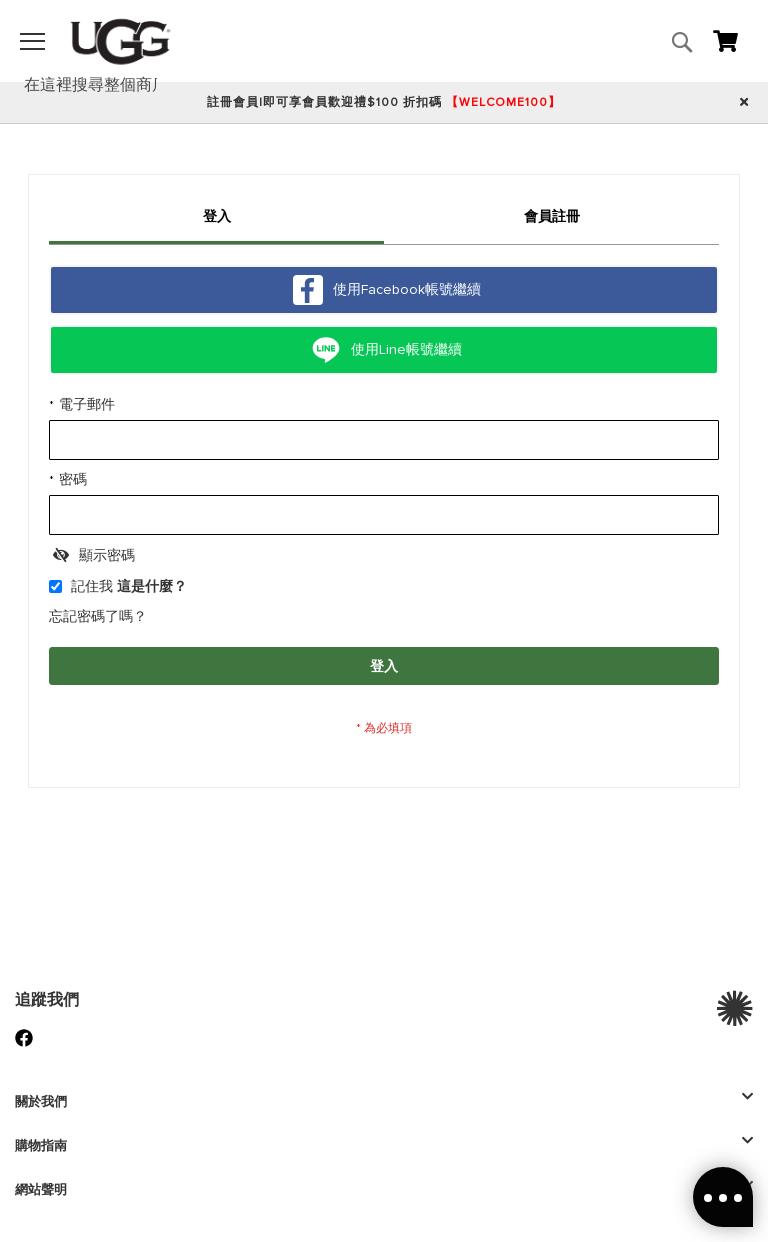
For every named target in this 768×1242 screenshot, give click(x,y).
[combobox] (101, 84)
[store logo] (120, 41)
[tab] (216, 219)
